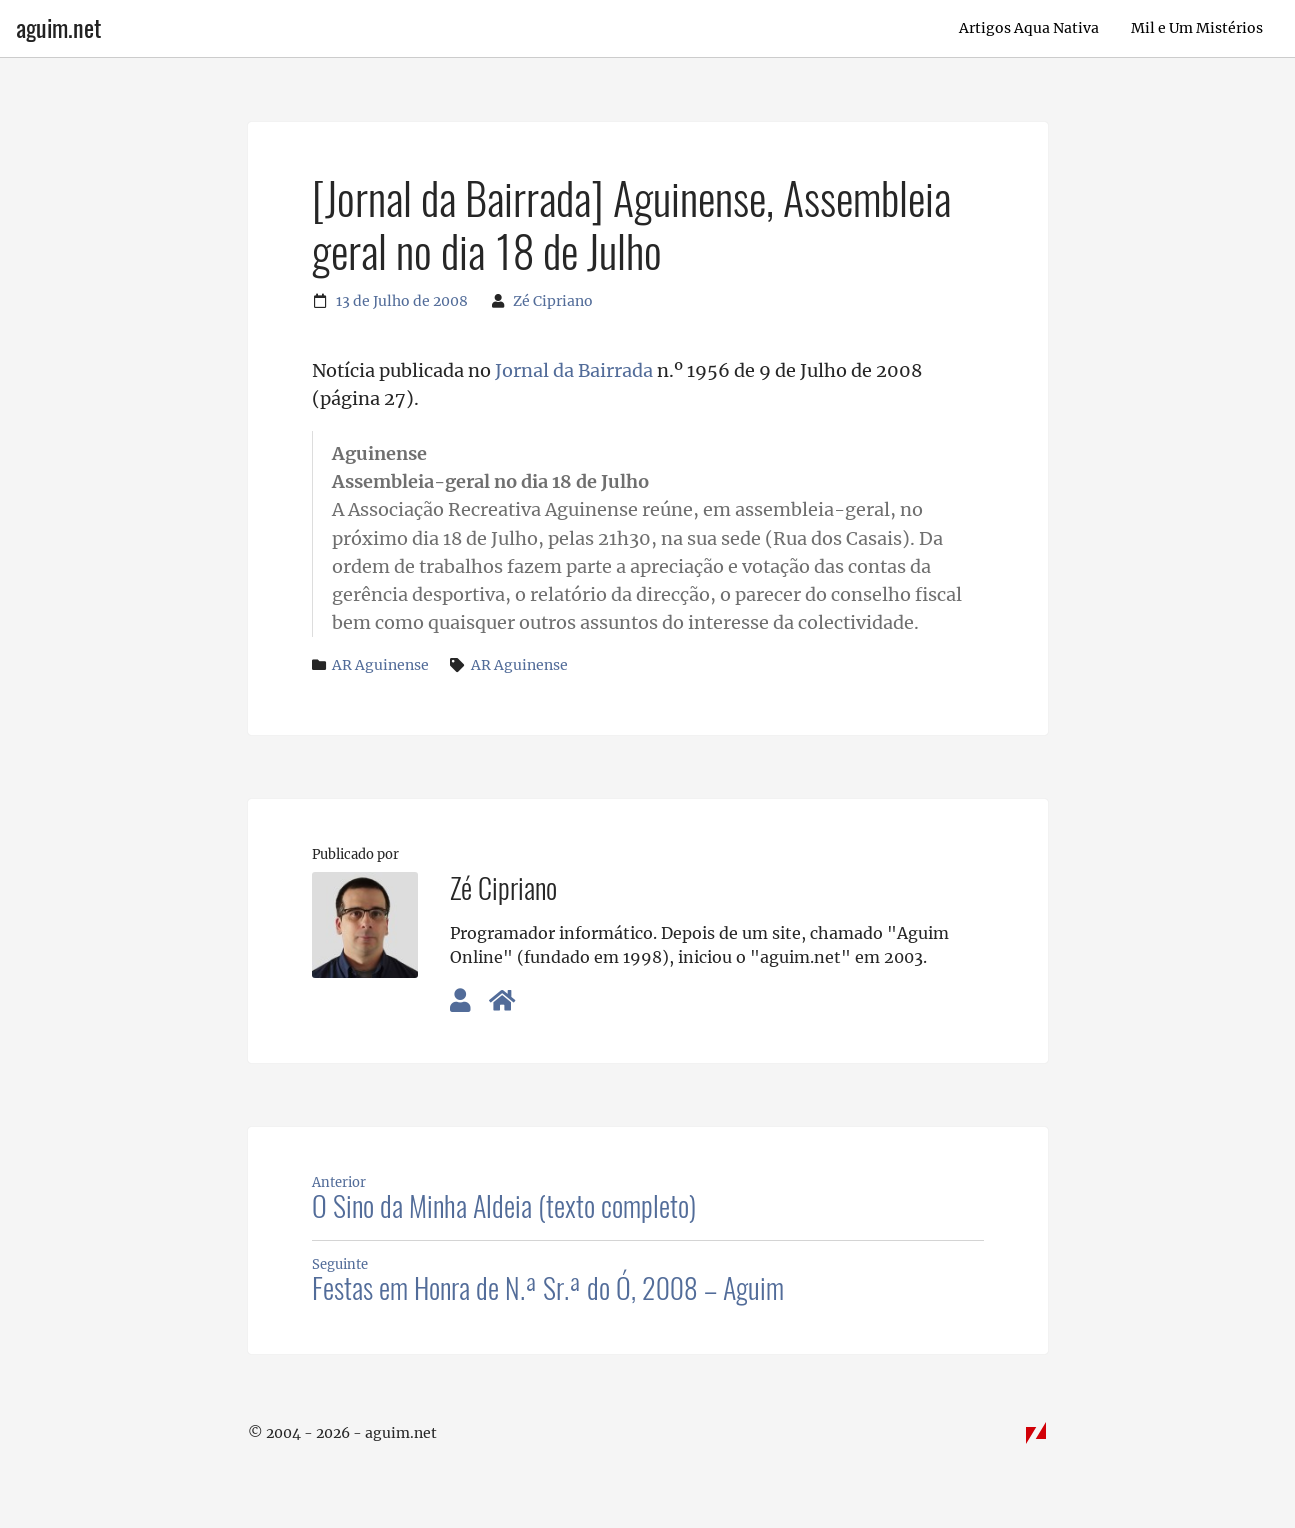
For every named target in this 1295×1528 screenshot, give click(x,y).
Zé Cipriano (553, 301)
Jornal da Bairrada (574, 371)
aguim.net (58, 28)
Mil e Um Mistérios (1197, 28)
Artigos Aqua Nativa (1029, 28)
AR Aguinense (380, 665)
